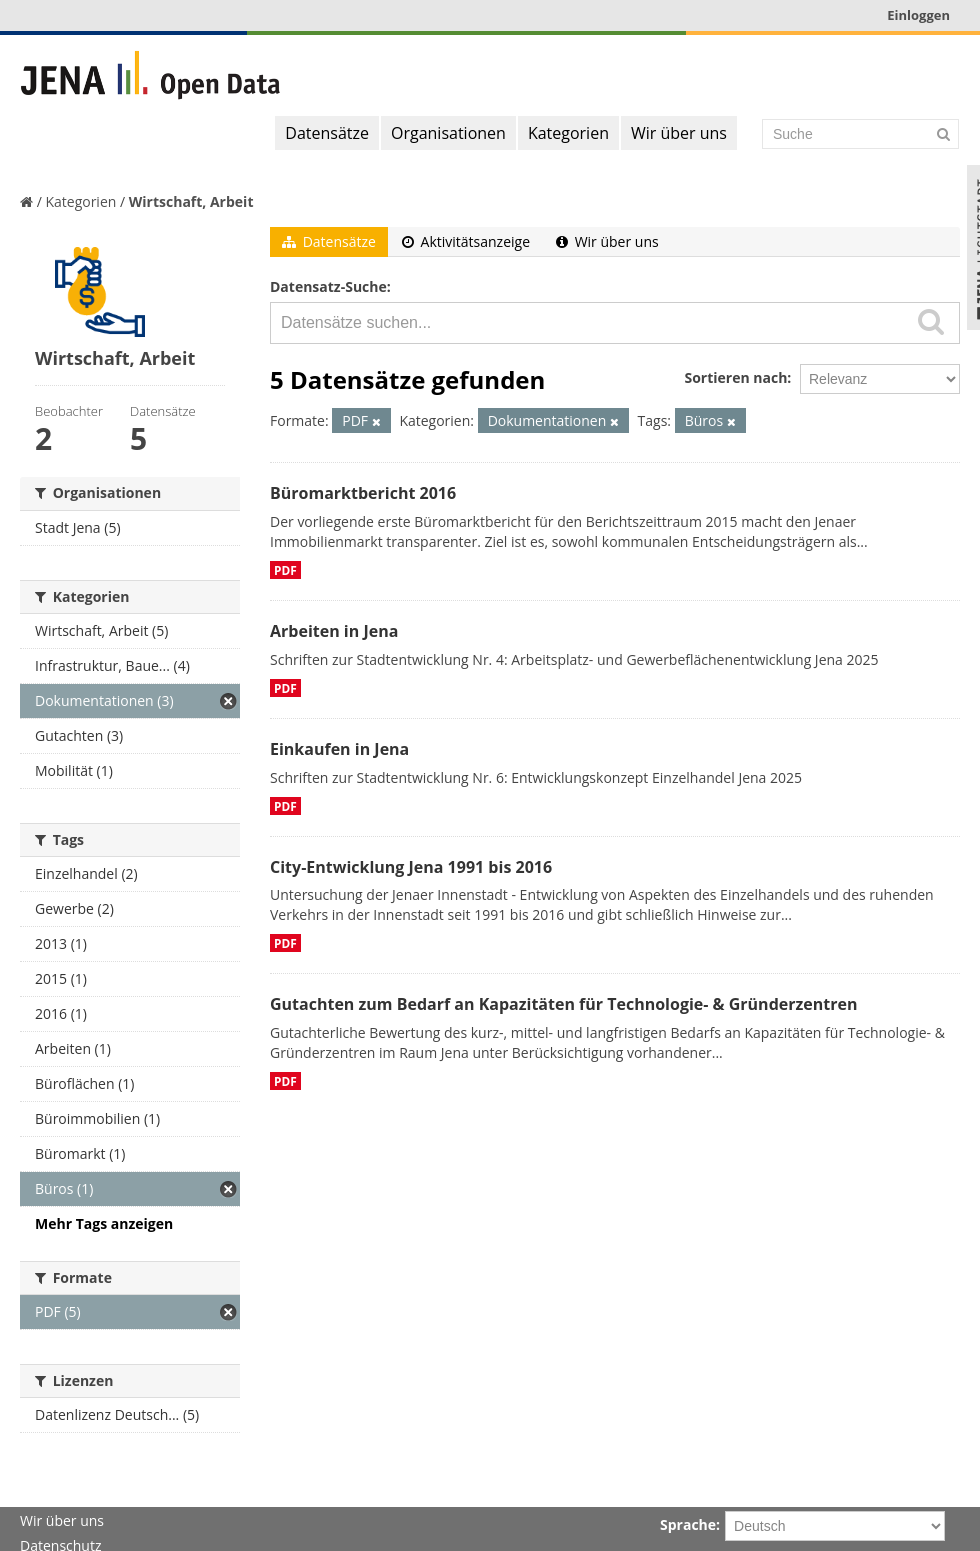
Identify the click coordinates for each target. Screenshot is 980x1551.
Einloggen (918, 15)
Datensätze (327, 133)
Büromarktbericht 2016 (363, 493)
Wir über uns (679, 133)
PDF (285, 570)
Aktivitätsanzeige (466, 241)
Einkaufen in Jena (339, 749)
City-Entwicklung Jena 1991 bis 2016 (411, 867)
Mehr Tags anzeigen (104, 1223)
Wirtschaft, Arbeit (191, 201)
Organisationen (448, 133)
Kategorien (568, 133)
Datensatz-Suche (328, 286)
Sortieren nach (735, 377)
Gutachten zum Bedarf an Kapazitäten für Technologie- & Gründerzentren (563, 1004)
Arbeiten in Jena (334, 631)
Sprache (688, 1524)
